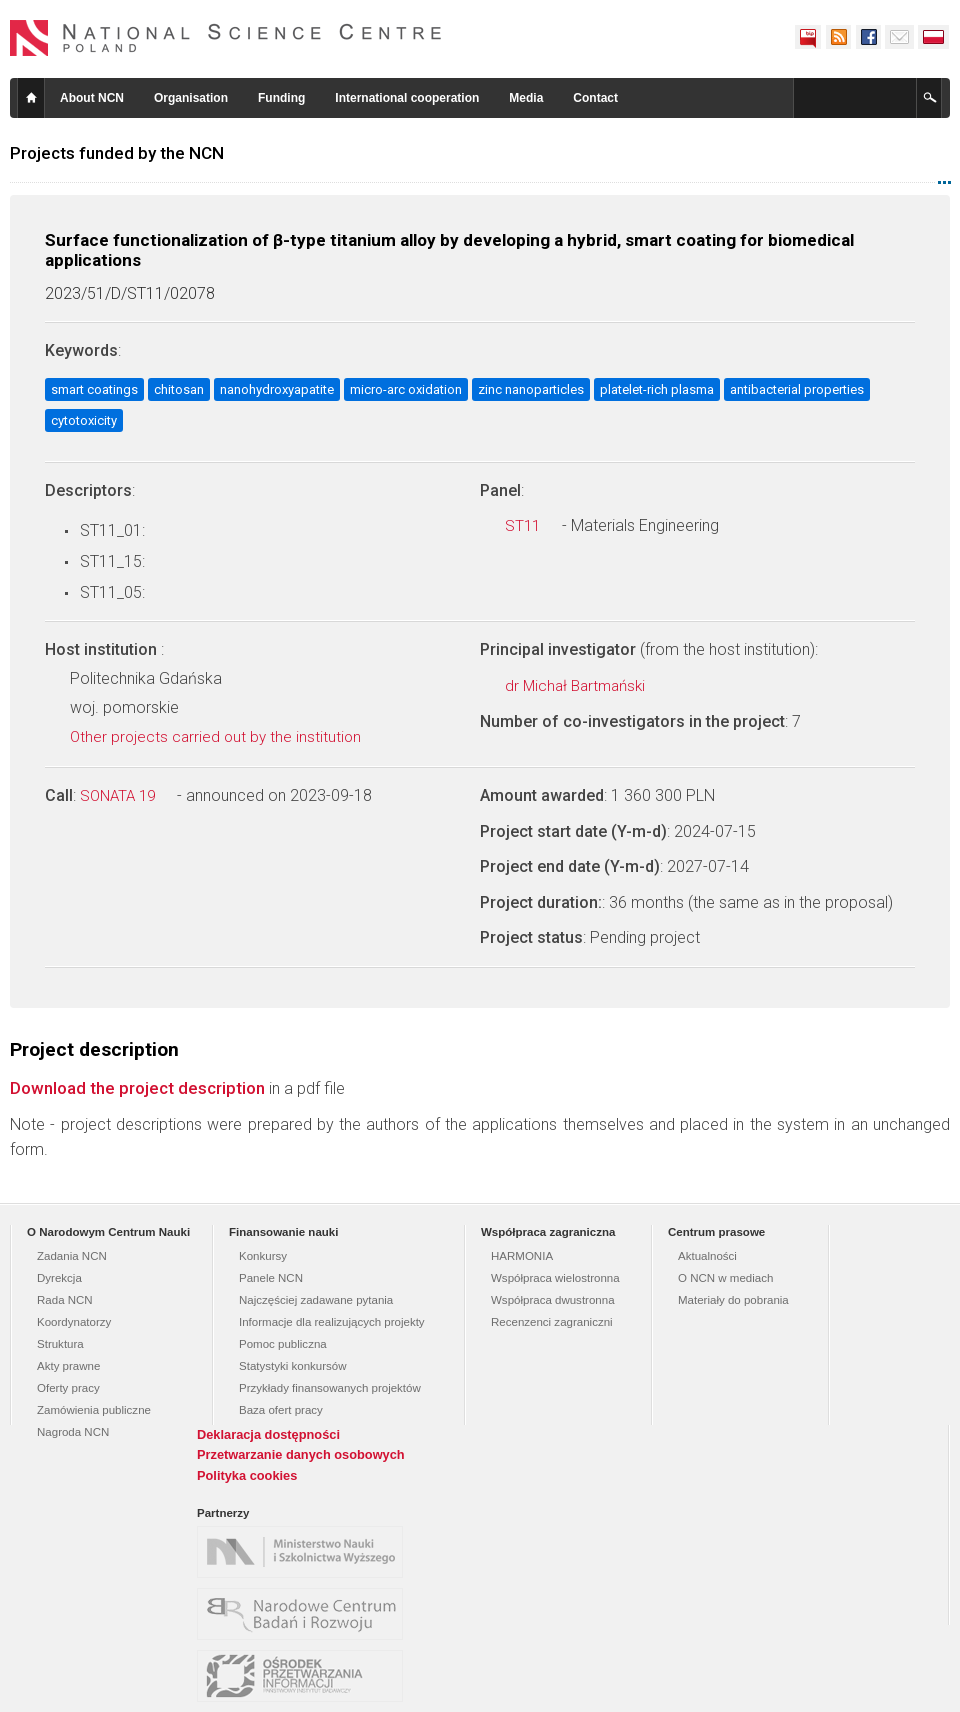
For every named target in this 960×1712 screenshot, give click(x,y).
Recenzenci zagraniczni (552, 1322)
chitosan (179, 389)
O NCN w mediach (725, 1278)
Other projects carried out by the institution (226, 737)
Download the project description (137, 1088)
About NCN (92, 98)
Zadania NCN (72, 1256)
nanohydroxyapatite (277, 389)
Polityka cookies (247, 1475)
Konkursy (263, 1256)
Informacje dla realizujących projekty (332, 1322)
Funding (281, 98)
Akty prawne (68, 1366)
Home (31, 98)
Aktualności (707, 1256)
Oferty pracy (68, 1388)
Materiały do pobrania (733, 1300)
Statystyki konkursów (293, 1366)
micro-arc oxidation (406, 389)
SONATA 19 (128, 796)
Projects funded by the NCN (117, 153)
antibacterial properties (797, 389)
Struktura (60, 1344)
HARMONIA (522, 1256)
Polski (934, 37)
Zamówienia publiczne (94, 1410)
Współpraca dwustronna (553, 1300)
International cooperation (407, 98)
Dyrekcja (59, 1278)
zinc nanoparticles (531, 389)
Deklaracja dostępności (268, 1434)
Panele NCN (271, 1278)
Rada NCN (65, 1300)
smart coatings (94, 389)
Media (526, 98)
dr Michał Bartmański (586, 686)
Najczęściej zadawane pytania (316, 1300)
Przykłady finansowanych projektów (330, 1388)
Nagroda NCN (73, 1432)
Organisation (191, 98)
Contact (595, 98)
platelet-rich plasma (657, 389)
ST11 (533, 526)
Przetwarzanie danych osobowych (301, 1454)
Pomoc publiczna (283, 1344)
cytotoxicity (84, 420)
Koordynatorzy (74, 1322)
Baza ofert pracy (281, 1410)
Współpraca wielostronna (555, 1278)
